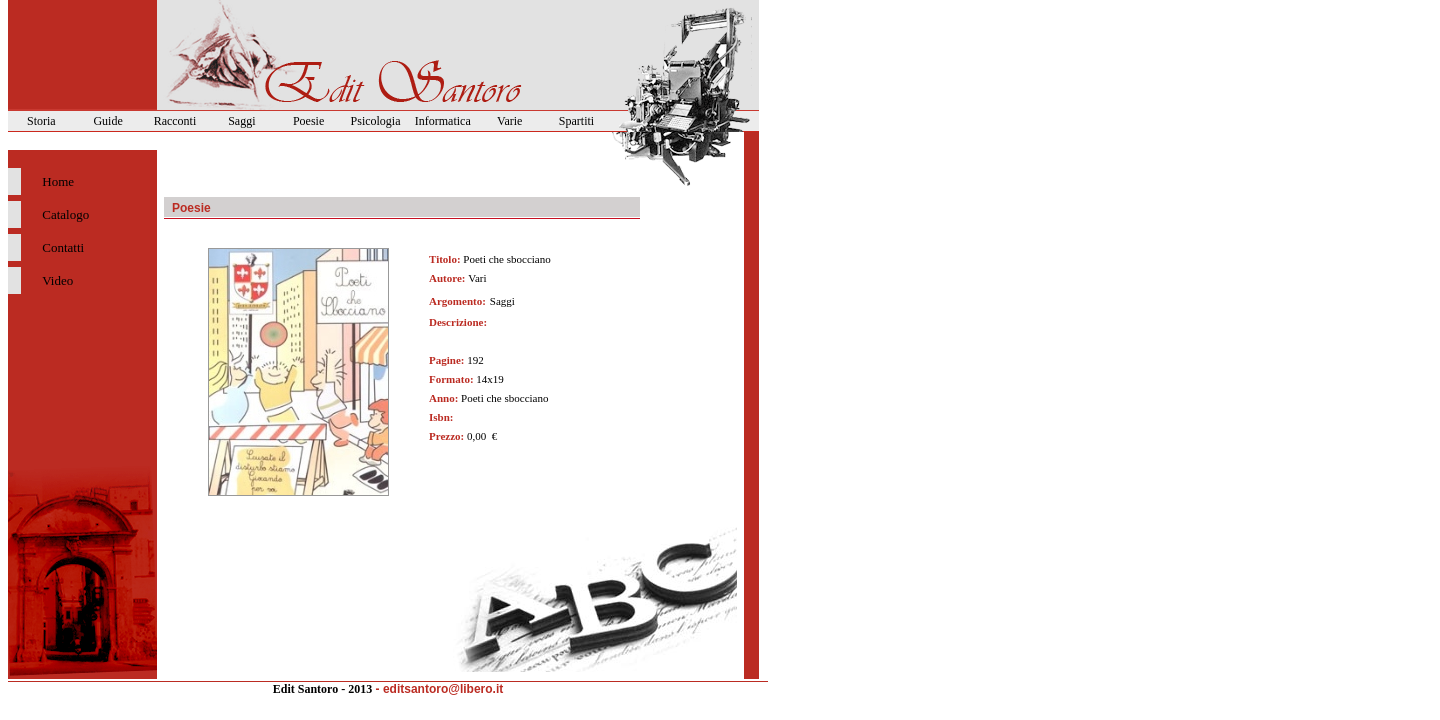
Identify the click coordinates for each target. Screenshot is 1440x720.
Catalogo (65, 214)
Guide (107, 121)
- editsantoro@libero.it (440, 689)
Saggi (241, 121)
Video (57, 280)
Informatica (443, 121)
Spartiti (576, 121)
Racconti (175, 121)
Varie (509, 121)
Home (58, 181)
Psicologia (376, 121)
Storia (41, 121)
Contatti (63, 247)
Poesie (308, 121)
